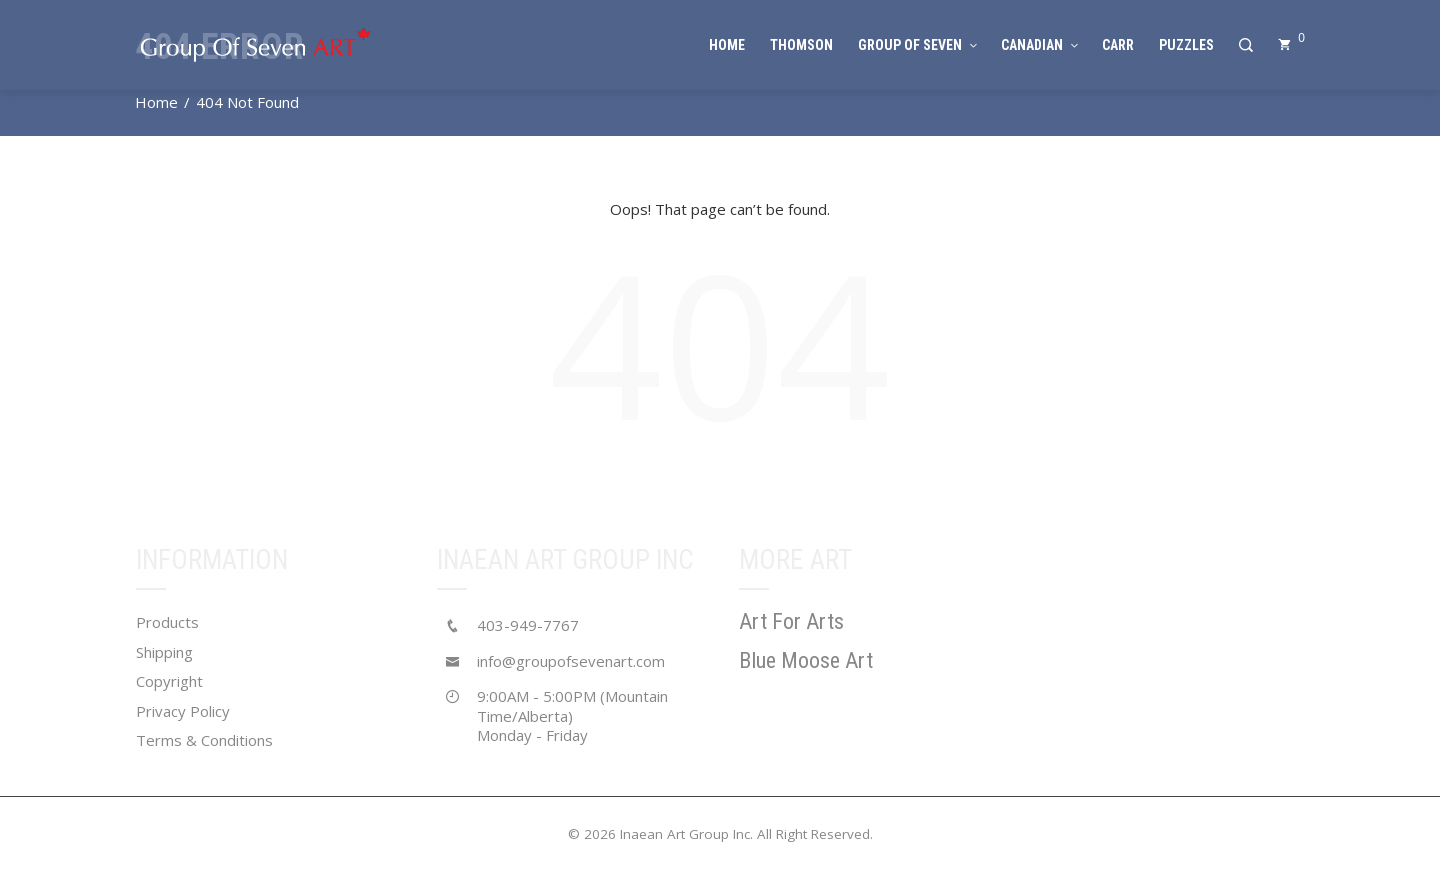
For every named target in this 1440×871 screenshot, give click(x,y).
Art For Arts (791, 621)
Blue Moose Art (806, 660)
